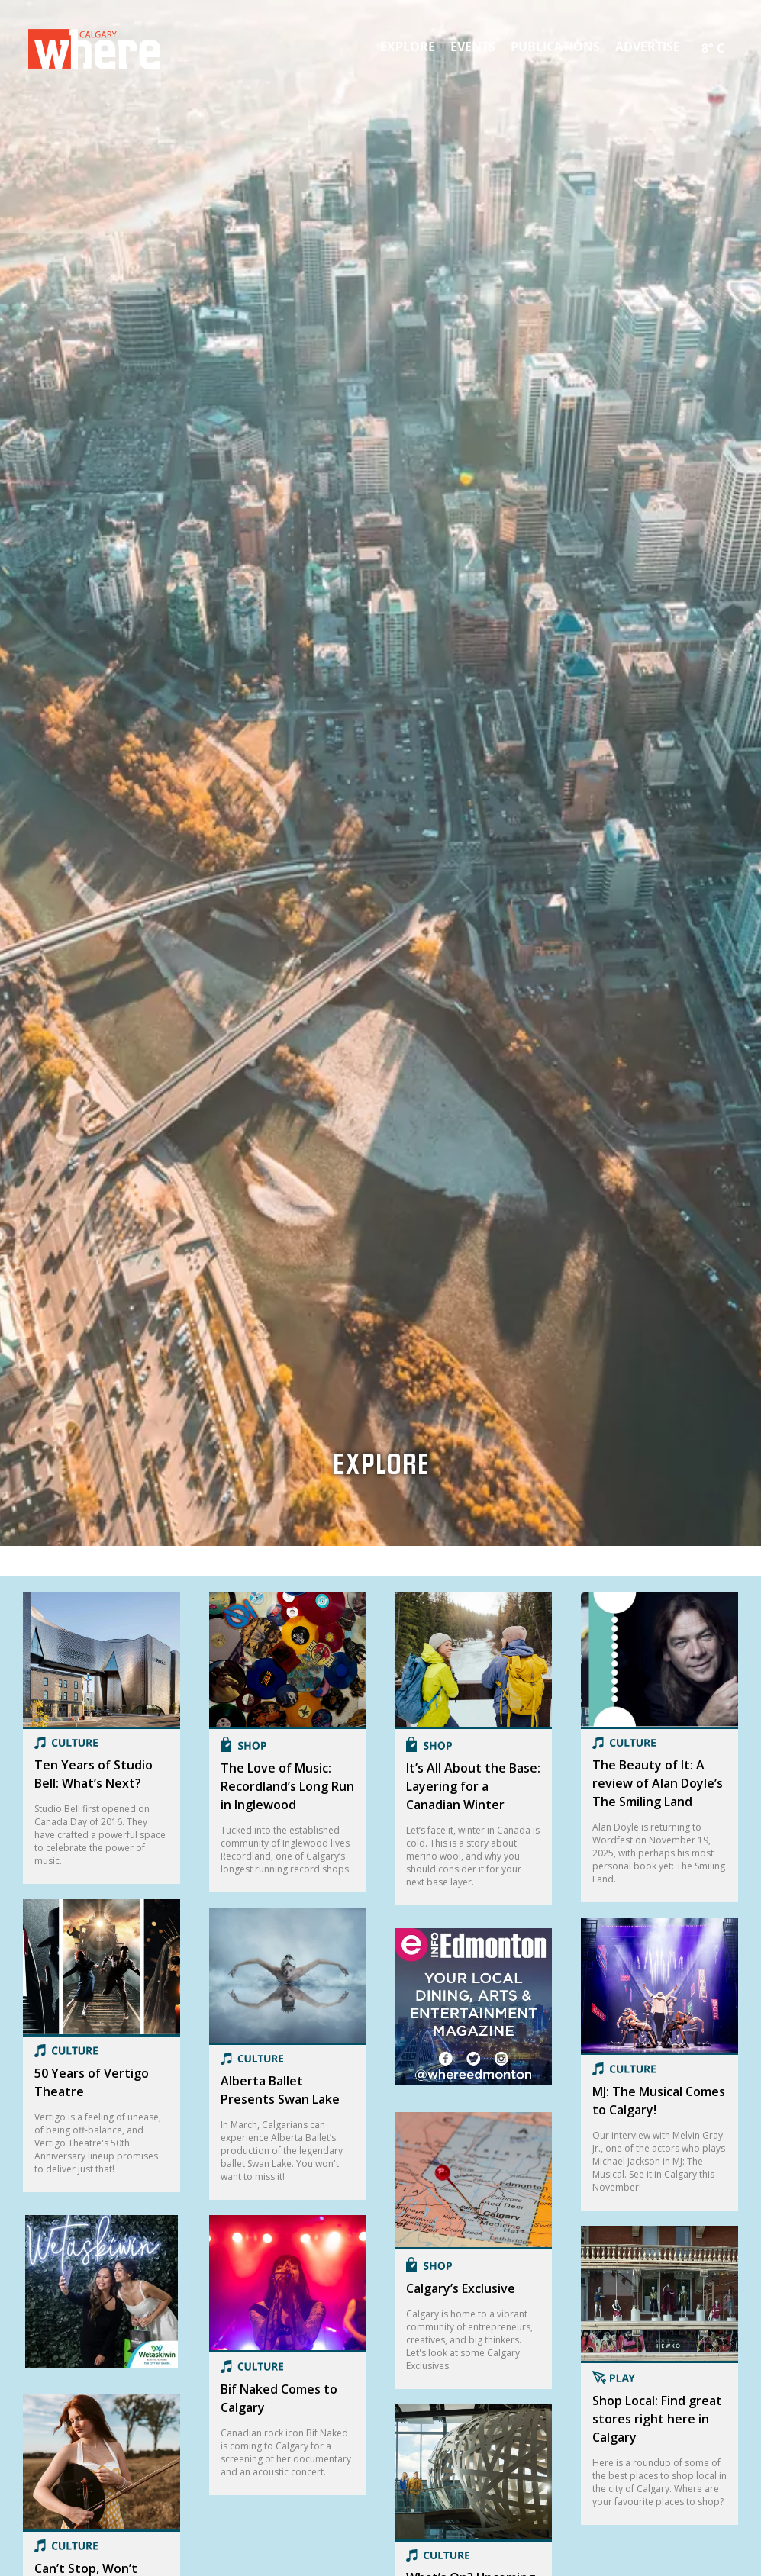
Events (472, 46)
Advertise (647, 46)
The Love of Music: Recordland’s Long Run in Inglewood (287, 1786)
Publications (555, 46)
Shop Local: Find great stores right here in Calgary (657, 2419)
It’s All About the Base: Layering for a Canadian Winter (473, 1786)
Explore (407, 46)
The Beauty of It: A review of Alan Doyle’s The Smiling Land (657, 1783)
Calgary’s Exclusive (460, 2288)
